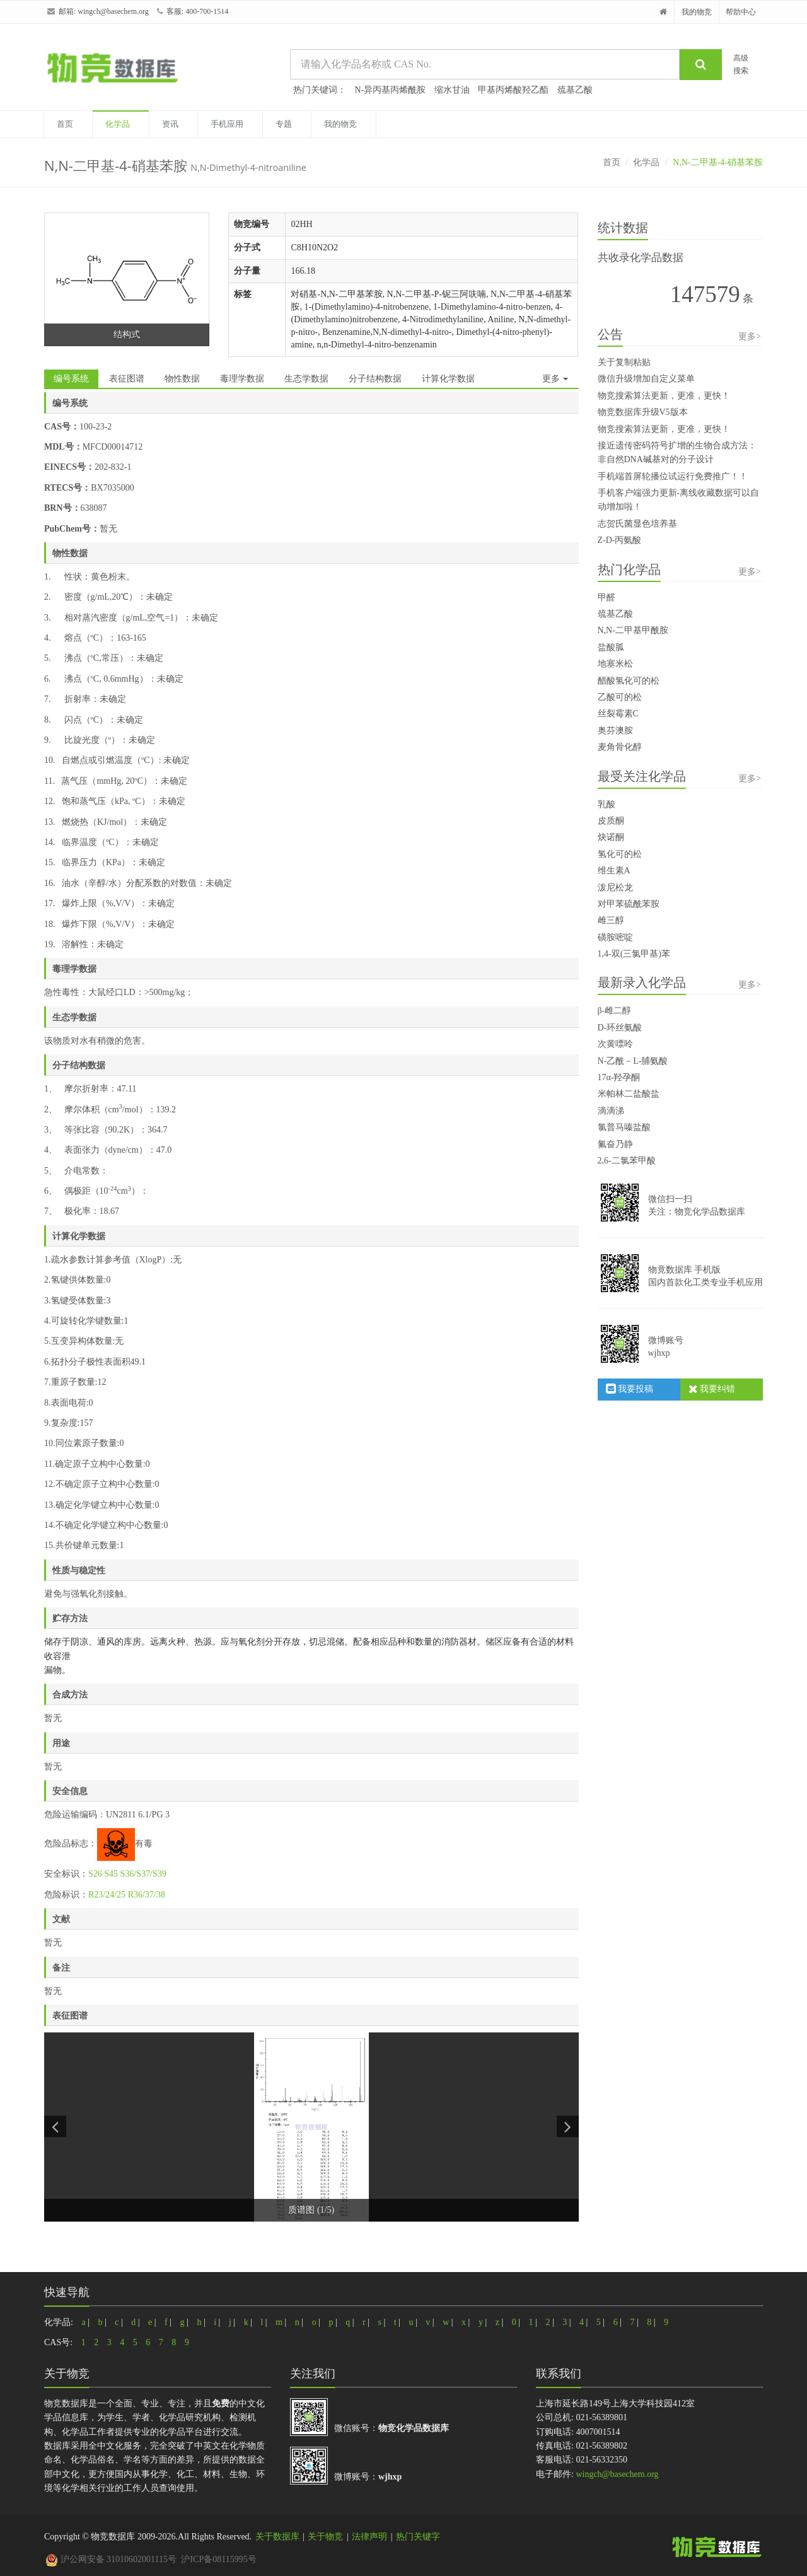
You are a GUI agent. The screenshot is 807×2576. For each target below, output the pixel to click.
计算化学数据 (448, 378)
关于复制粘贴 (624, 362)
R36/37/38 (146, 1894)
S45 (111, 1874)
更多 (555, 378)
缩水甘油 (452, 90)
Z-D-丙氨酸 (620, 540)
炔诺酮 (611, 837)
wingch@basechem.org (113, 11)
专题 (284, 124)
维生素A (614, 870)
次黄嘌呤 (615, 1044)
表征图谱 (126, 378)
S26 (95, 1874)
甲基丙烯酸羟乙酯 (513, 90)
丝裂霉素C (618, 713)
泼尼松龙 (615, 887)
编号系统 (71, 378)
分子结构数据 (375, 378)
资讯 (170, 124)
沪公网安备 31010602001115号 (111, 2559)
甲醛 (606, 597)
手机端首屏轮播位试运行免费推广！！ (673, 476)
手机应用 (227, 124)
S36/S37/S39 (143, 1874)
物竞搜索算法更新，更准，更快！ (664, 395)
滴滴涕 (611, 1111)
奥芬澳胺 (615, 730)
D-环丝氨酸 (620, 1027)
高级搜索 (740, 64)
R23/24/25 (106, 1894)
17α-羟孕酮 (619, 1077)
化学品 (117, 124)
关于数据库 (277, 2536)
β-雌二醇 (615, 1010)
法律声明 (369, 2536)
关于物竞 (325, 2536)
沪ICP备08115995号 (218, 2559)
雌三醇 (611, 920)
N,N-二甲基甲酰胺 (633, 630)
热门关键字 (418, 2536)
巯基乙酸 (575, 90)
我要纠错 (712, 1389)
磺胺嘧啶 (615, 937)
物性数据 (182, 378)
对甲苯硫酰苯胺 (628, 904)
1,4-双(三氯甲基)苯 (634, 954)
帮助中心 (741, 12)
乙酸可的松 (620, 697)
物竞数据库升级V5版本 (643, 412)
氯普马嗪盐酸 (624, 1127)
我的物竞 (697, 12)
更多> (749, 336)
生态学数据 (306, 378)
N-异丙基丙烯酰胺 (390, 90)
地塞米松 (615, 663)
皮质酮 (611, 820)
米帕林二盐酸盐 (628, 1094)
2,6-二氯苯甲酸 (627, 1160)
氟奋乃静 (615, 1144)
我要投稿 (630, 1389)
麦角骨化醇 (620, 747)
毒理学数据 (242, 378)
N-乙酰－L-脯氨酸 (633, 1061)
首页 (65, 124)
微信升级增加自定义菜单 (646, 378)
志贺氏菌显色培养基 (637, 523)
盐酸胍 (611, 647)
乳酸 (606, 804)
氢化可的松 (620, 854)
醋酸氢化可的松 (628, 680)
